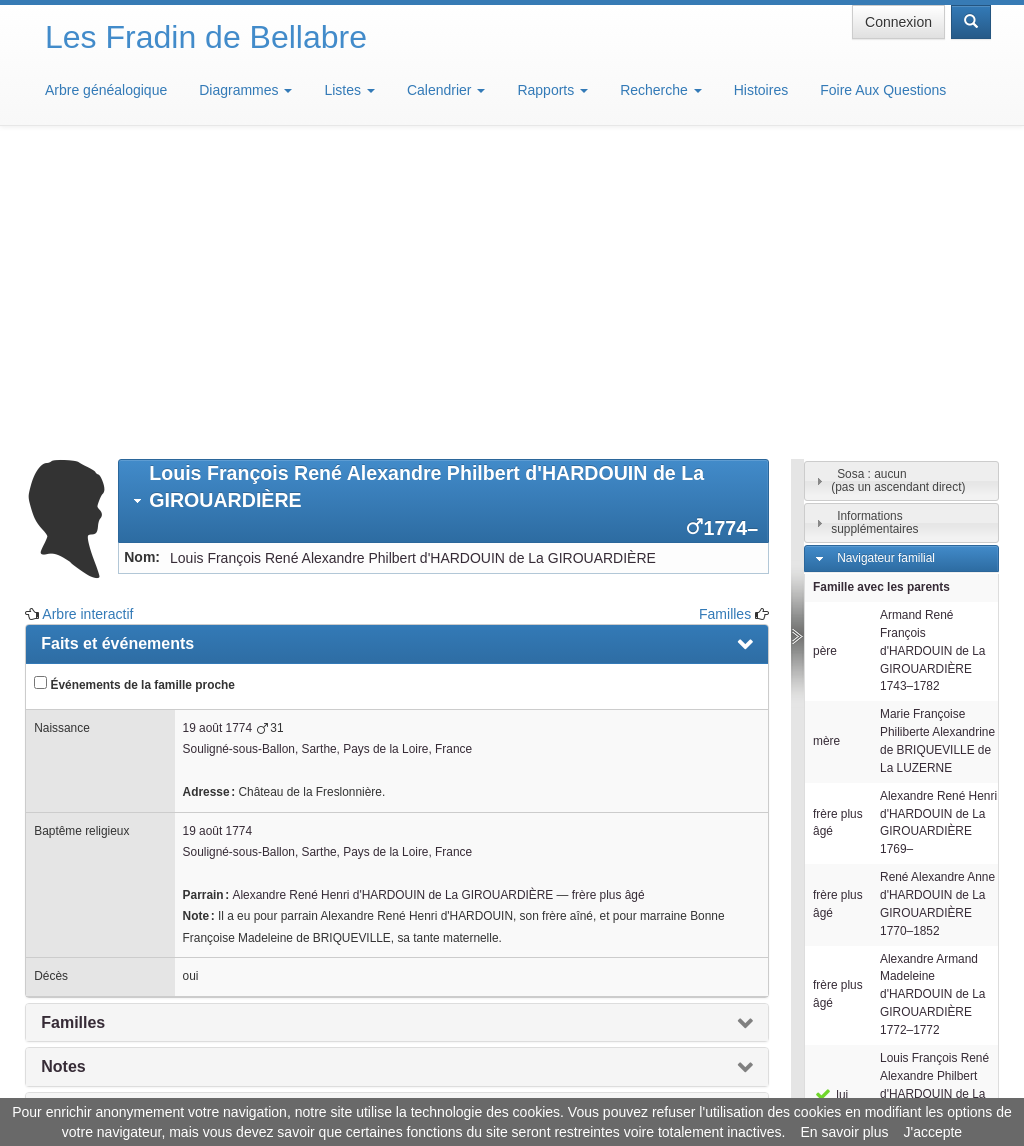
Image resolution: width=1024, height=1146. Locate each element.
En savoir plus (845, 1132)
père (825, 357)
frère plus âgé (608, 601)
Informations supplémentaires (874, 228)
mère (826, 447)
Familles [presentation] (73, 728)
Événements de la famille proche (134, 390)
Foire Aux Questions (883, 90)
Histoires (761, 90)
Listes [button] (349, 90)
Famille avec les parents (881, 293)
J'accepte (932, 1132)
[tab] (443, 207)
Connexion (898, 22)
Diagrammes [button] (245, 90)
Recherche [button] (661, 90)
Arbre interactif (87, 320)
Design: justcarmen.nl (932, 1032)
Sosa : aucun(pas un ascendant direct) (898, 186)
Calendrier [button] (446, 90)
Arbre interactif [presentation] (98, 817)
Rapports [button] (552, 90)
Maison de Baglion (600, 1086)
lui (830, 801)
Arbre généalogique (106, 90)
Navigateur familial (886, 264)
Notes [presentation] (63, 772)
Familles (725, 320)
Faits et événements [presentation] (117, 349)
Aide (517, 1086)
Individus (860, 895)
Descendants (871, 866)
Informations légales (428, 1086)
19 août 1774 (217, 434)
